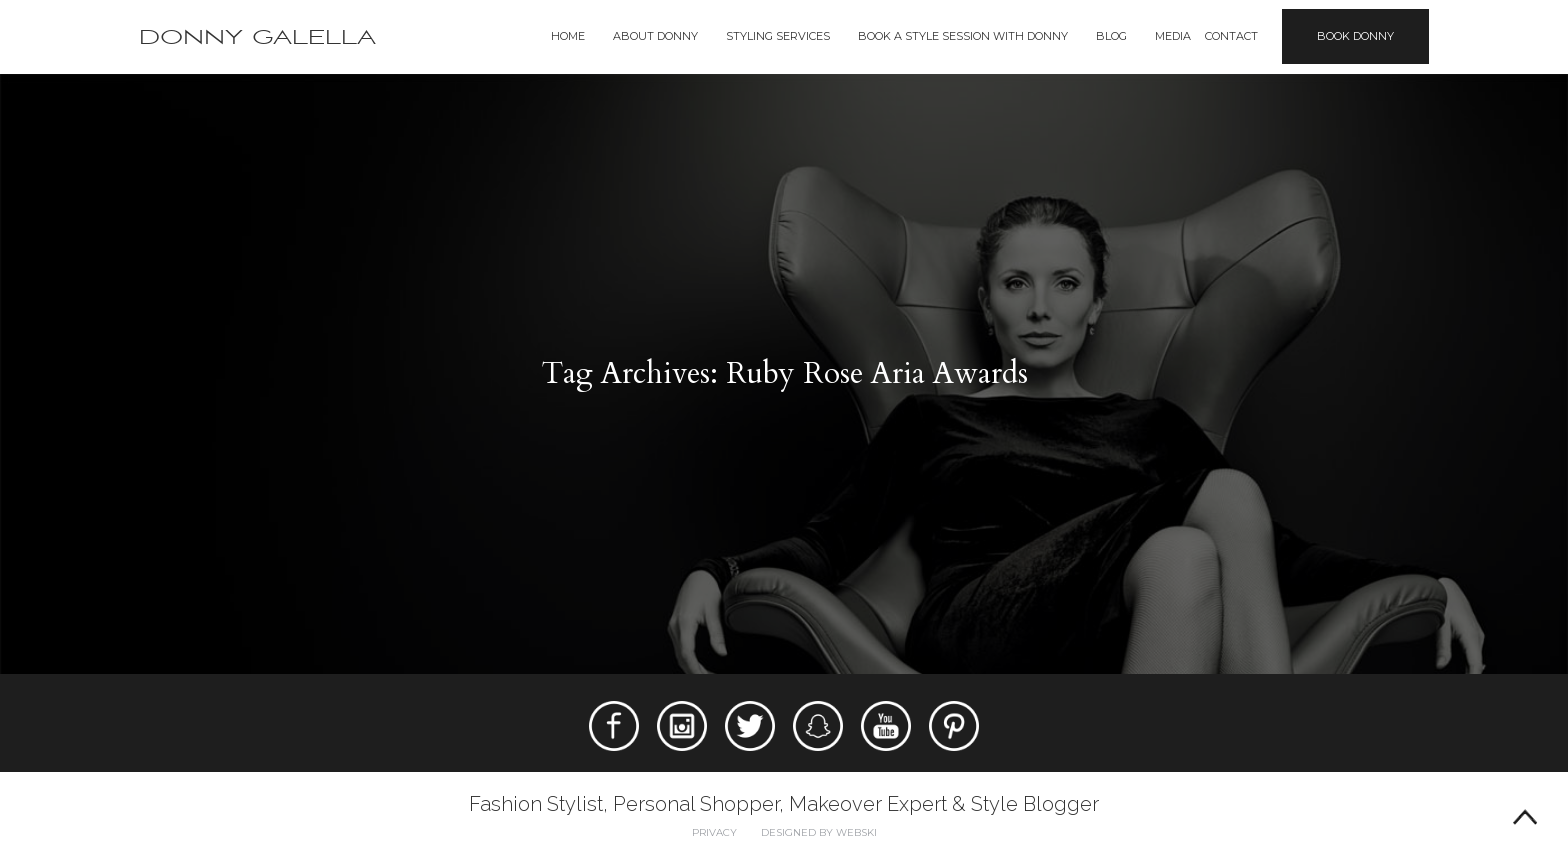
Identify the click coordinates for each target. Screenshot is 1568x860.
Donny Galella (257, 37)
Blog (1111, 36)
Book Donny (1355, 36)
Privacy (714, 832)
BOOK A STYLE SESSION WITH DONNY (963, 36)
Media (1173, 36)
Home (568, 36)
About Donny (655, 36)
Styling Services (778, 36)
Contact (1231, 36)
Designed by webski (819, 832)
